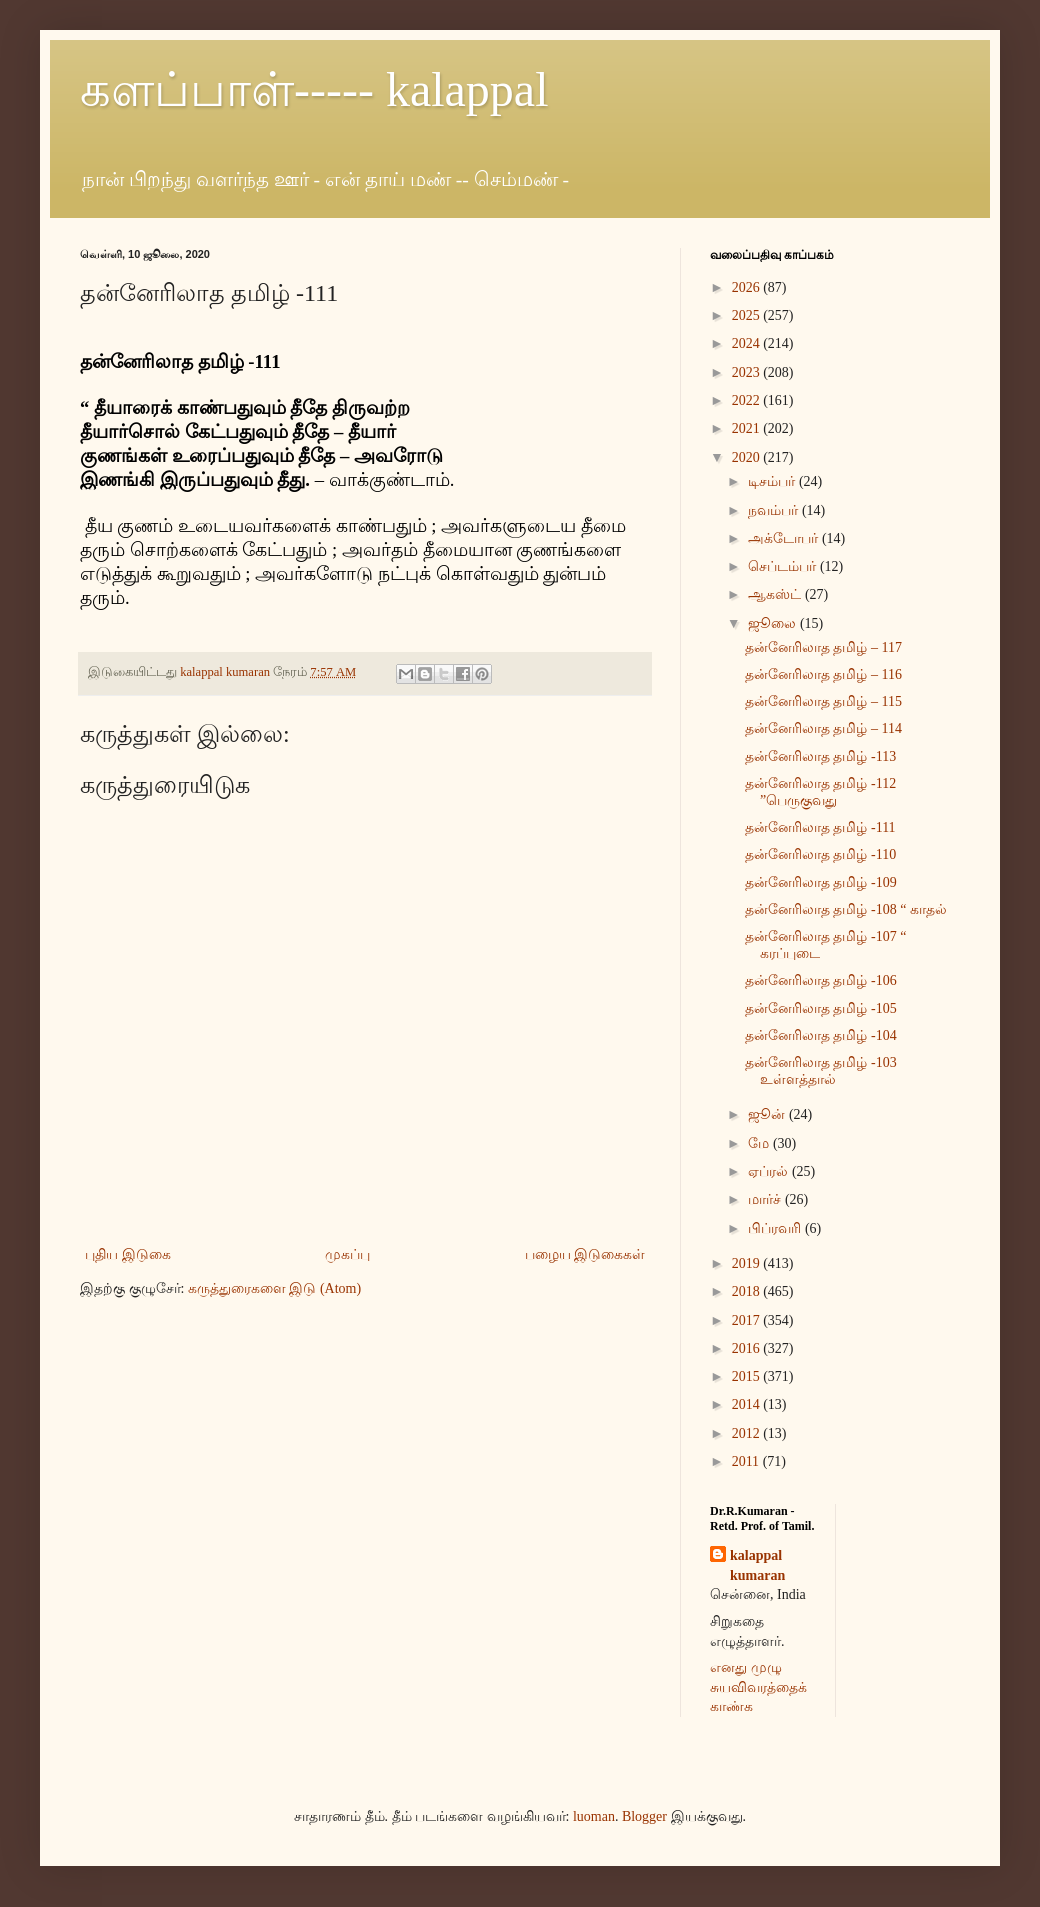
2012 (748, 1433)
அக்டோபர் (785, 538)
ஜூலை (774, 623)
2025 (748, 315)
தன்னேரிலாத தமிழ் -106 (821, 980)
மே (760, 1143)
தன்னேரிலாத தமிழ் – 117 (823, 647)
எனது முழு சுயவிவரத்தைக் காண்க (758, 1687)
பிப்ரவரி (776, 1228)
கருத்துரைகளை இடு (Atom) (274, 1288)
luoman (594, 1816)
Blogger (644, 1816)
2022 (748, 400)
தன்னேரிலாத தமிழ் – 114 (823, 728)
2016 (748, 1348)
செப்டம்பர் (784, 566)
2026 (748, 287)
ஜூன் (768, 1114)
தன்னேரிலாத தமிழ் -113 (820, 756)
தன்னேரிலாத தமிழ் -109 (821, 882)
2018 (748, 1291)
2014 (748, 1404)
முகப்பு (347, 1254)
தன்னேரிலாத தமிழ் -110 (820, 854)
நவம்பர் (775, 510)
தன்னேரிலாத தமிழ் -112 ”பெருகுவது (820, 792)
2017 (748, 1320)
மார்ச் (766, 1199)
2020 (748, 457)
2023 (748, 372)
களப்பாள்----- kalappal (314, 89)
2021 (748, 428)
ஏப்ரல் (770, 1171)
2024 (748, 343)
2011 (747, 1461)
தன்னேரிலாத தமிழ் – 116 (823, 674)
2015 (748, 1376)
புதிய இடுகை (128, 1254)
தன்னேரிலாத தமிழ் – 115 (823, 701)
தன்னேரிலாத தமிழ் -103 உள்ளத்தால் (821, 1071)
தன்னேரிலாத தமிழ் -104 (821, 1035)
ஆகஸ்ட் (776, 594)
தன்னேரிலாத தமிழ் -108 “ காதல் (846, 909)
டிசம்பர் (773, 481)
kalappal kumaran (757, 1565)
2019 (748, 1263)
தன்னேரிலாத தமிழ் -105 (821, 1008)
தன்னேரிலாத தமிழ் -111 (820, 827)
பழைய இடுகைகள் (585, 1254)
